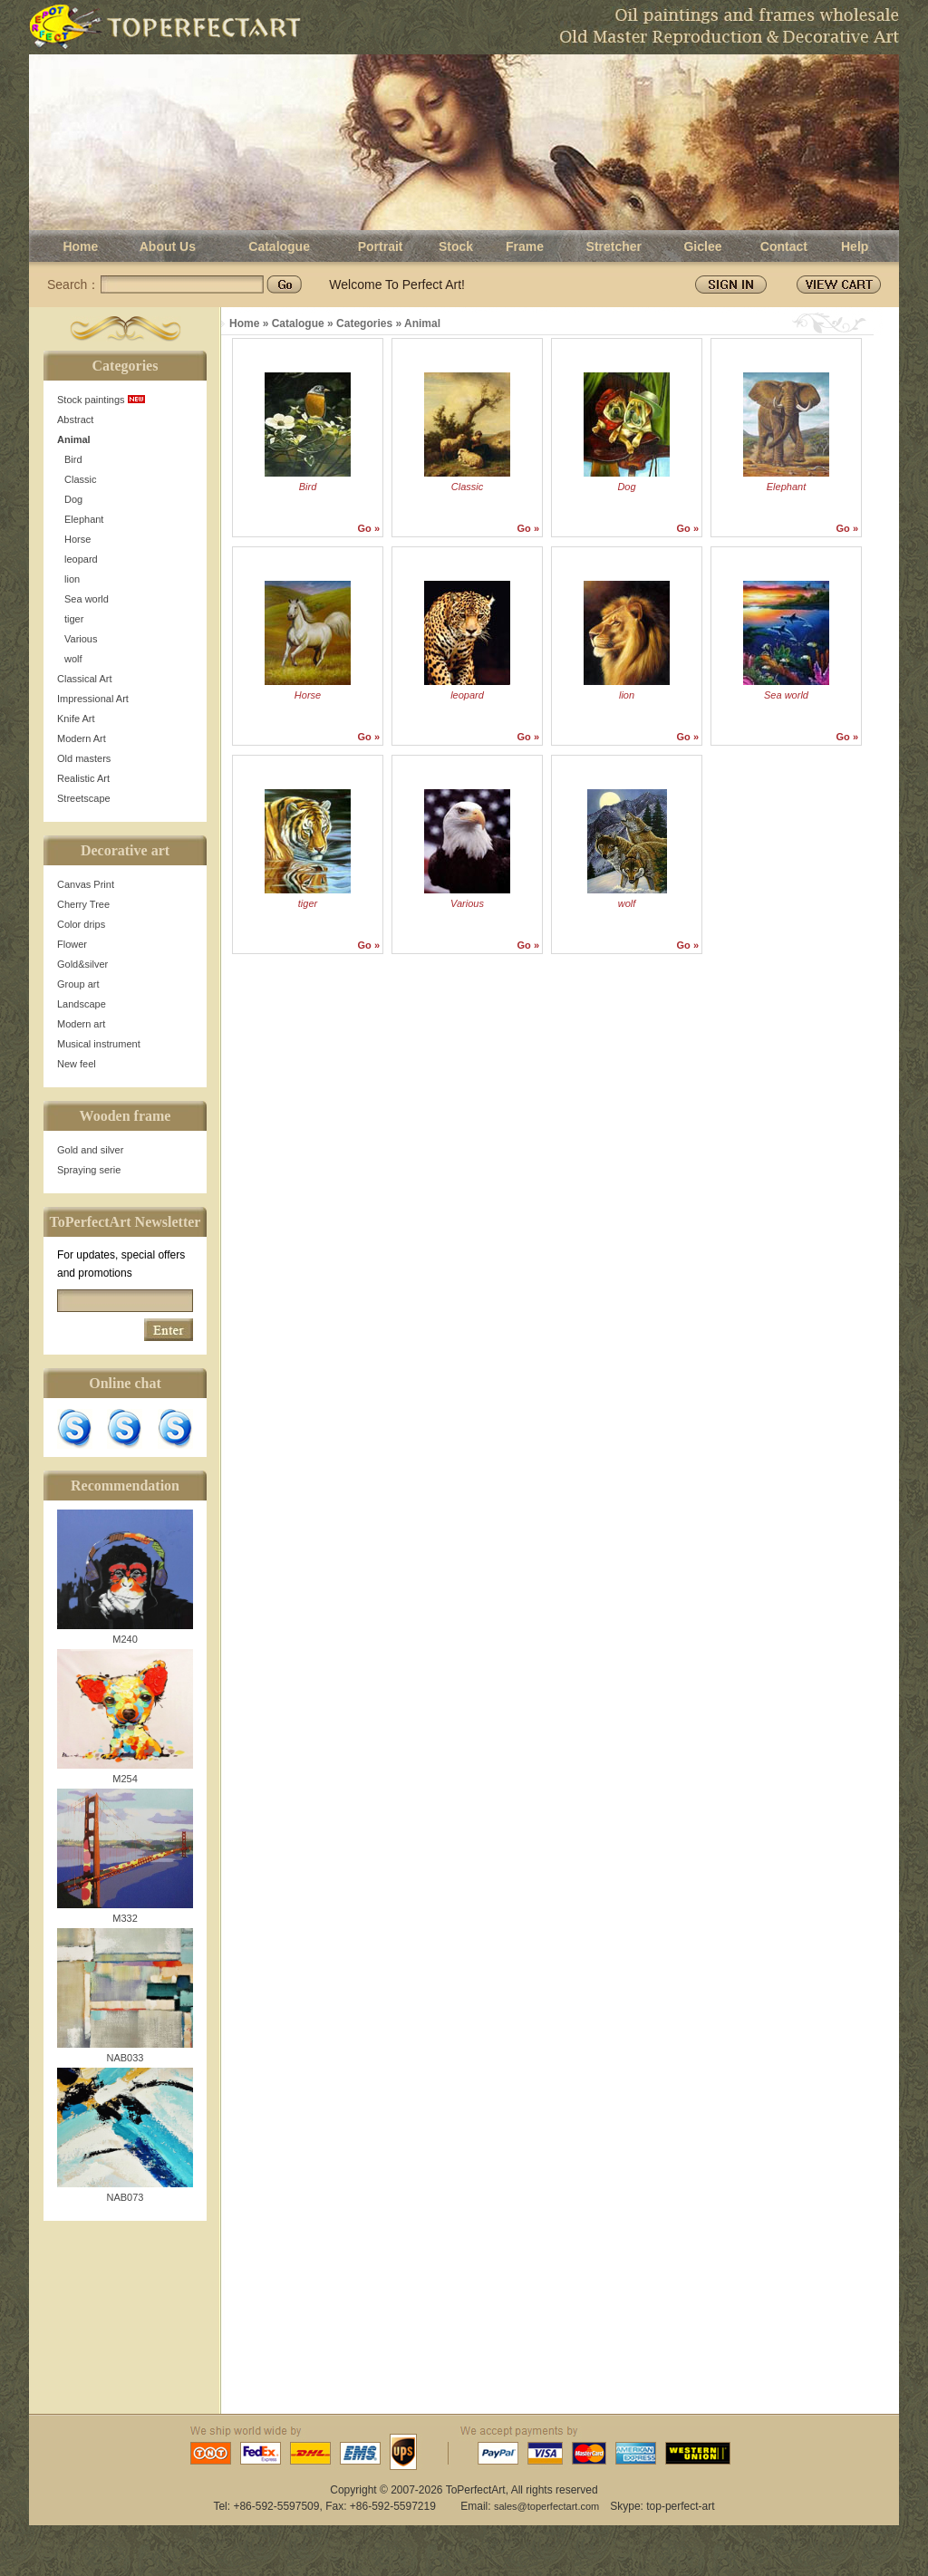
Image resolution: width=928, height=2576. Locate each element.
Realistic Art (83, 778)
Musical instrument (98, 1043)
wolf (73, 658)
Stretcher (614, 246)
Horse (77, 539)
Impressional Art (93, 698)
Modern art (81, 1023)
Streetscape (84, 798)
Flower (72, 944)
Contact (783, 246)
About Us (168, 246)
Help (854, 246)
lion (72, 579)
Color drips (81, 924)
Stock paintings (101, 399)
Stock (456, 246)
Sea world (86, 598)
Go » (369, 528)
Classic (80, 479)
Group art (78, 984)
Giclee (702, 246)
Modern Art (81, 738)
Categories (364, 323)
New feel (76, 1063)
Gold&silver (82, 964)
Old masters (84, 758)
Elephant (83, 519)
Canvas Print (85, 884)
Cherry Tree (83, 904)
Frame (525, 246)
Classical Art (84, 678)
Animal (74, 439)
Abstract (75, 419)
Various (80, 638)
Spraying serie (89, 1169)
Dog (73, 499)
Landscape (81, 1004)
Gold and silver (90, 1149)
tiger (73, 618)
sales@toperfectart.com (546, 2506)
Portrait (380, 246)
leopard (81, 559)
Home (80, 246)
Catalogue (279, 246)
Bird (73, 459)
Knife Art (76, 718)
